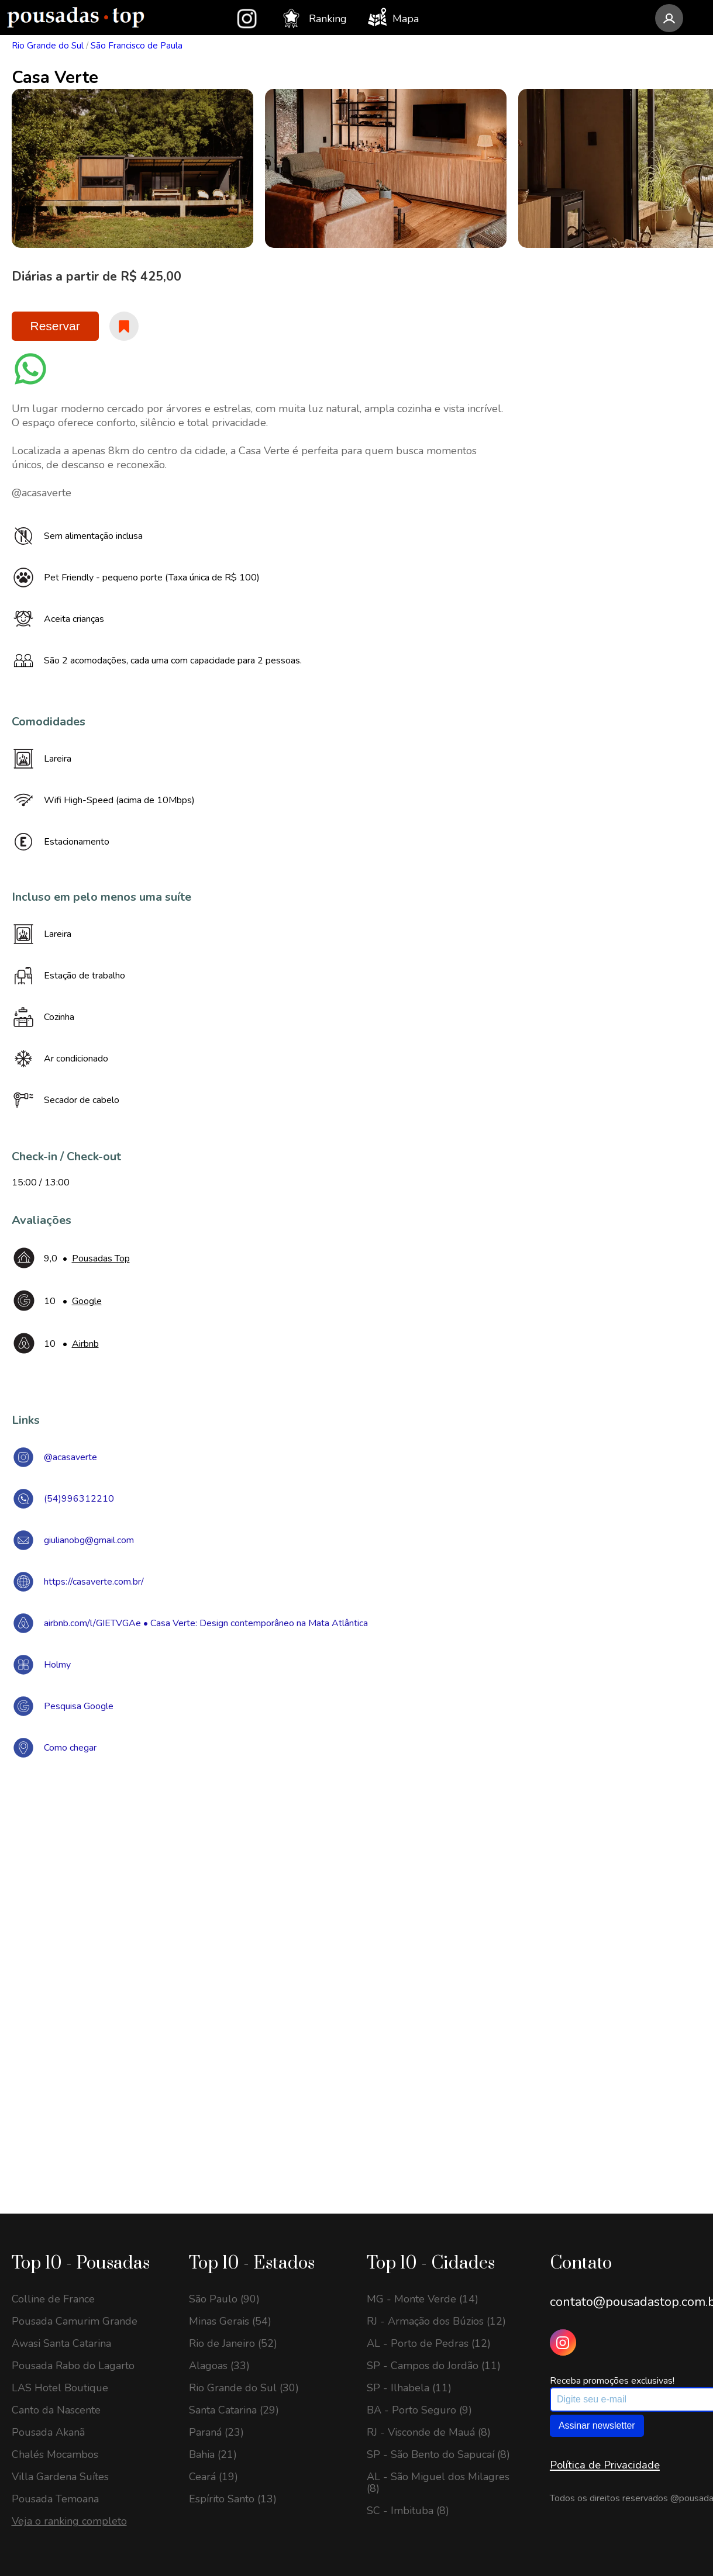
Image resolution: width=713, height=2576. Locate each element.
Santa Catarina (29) (234, 2410)
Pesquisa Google (78, 1706)
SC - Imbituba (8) (408, 2510)
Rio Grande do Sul (48, 45)
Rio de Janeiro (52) (233, 2343)
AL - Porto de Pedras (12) (429, 2343)
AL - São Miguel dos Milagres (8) (438, 2482)
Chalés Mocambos (55, 2454)
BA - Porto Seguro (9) (419, 2410)
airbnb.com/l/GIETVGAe (92, 1623)
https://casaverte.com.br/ (94, 1581)
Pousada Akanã (48, 2432)
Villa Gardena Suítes (60, 2476)
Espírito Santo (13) (233, 2499)
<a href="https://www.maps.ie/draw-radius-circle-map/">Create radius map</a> (357, 1938)
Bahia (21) (213, 2454)
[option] (132, 168)
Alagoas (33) (219, 2365)
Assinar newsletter (597, 2425)
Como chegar (70, 1747)
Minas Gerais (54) (230, 2321)
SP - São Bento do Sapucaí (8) (438, 2454)
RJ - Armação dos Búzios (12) (436, 2321)
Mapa (393, 17)
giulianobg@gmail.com (89, 1540)
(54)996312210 (79, 1498)
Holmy (57, 1664)
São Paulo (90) (224, 2299)
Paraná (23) (216, 2432)
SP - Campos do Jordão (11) (434, 2365)
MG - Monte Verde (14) (422, 2299)
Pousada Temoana (55, 2499)
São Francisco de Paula (136, 45)
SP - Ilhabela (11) (409, 2388)
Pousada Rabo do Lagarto (73, 2365)
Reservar (55, 326)
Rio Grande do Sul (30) (244, 2388)
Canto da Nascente (56, 2410)
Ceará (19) (213, 2476)
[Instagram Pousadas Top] (563, 2342)
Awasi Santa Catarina (61, 2343)
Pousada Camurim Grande (74, 2321)
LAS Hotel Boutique (60, 2388)
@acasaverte (70, 1457)
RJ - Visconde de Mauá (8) (429, 2432)
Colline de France (53, 2299)
